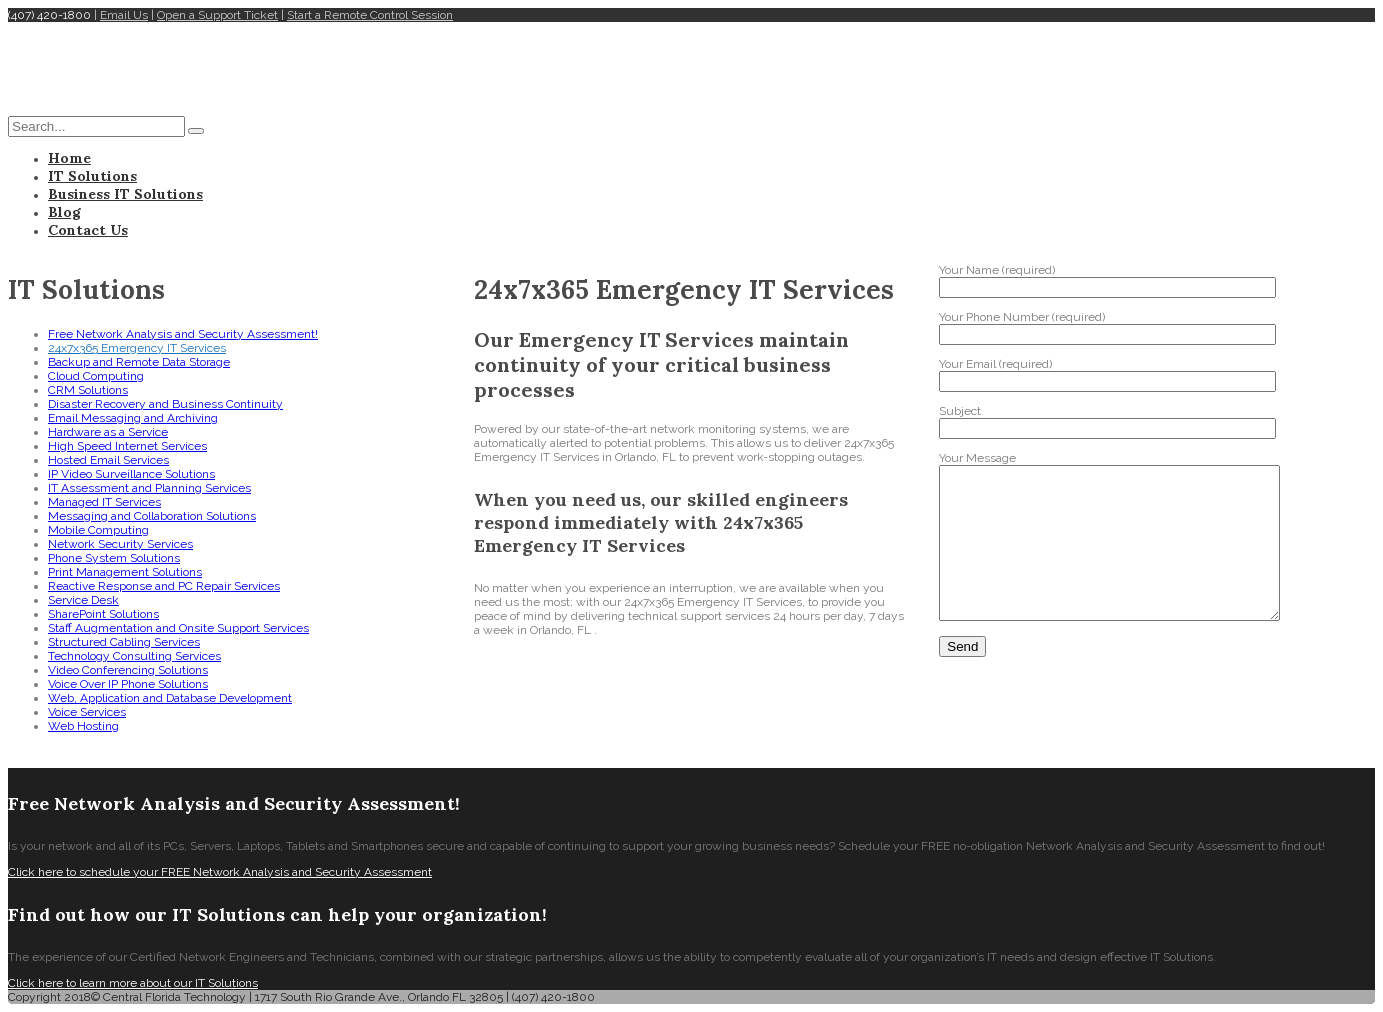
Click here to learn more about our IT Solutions (133, 983)
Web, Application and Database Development (170, 698)
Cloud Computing (96, 376)
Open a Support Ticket (217, 15)
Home (69, 158)
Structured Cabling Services (124, 642)
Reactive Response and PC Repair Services (164, 586)
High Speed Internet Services (127, 446)
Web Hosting (83, 726)
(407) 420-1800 (49, 15)
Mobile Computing (98, 530)
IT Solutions (92, 176)
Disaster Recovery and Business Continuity (165, 404)
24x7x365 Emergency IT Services (137, 348)
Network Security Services (120, 544)
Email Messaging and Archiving (133, 418)
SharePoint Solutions (103, 614)
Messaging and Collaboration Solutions (152, 516)
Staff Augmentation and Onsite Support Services (178, 628)
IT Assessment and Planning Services (149, 488)
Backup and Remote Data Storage (139, 362)
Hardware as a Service (108, 432)
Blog (64, 212)
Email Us (124, 15)
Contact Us (88, 230)
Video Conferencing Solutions (128, 670)
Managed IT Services (104, 502)
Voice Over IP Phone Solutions (128, 684)
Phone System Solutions (114, 558)
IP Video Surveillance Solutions (131, 474)
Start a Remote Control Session (370, 15)
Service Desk (83, 600)
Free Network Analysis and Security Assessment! (183, 334)
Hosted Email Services (108, 460)
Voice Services (87, 712)
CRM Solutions (88, 390)
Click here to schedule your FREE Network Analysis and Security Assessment (220, 872)
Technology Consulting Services (134, 656)
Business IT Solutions (125, 194)
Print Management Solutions (125, 572)
